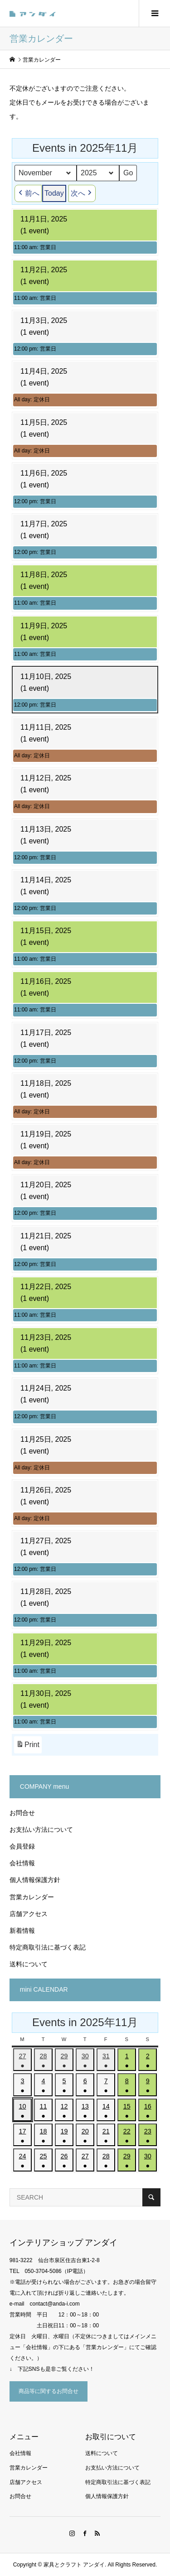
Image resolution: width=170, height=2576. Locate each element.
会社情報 (22, 1863)
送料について (29, 1964)
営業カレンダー (32, 1897)
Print (27, 1746)
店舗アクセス (29, 1913)
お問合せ (22, 1812)
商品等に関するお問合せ (48, 2391)
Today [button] (54, 193)
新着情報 (22, 1930)
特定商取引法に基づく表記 (48, 1947)
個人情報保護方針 (35, 1879)
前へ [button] (28, 193)
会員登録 (22, 1846)
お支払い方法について (41, 1829)
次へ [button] (82, 193)
